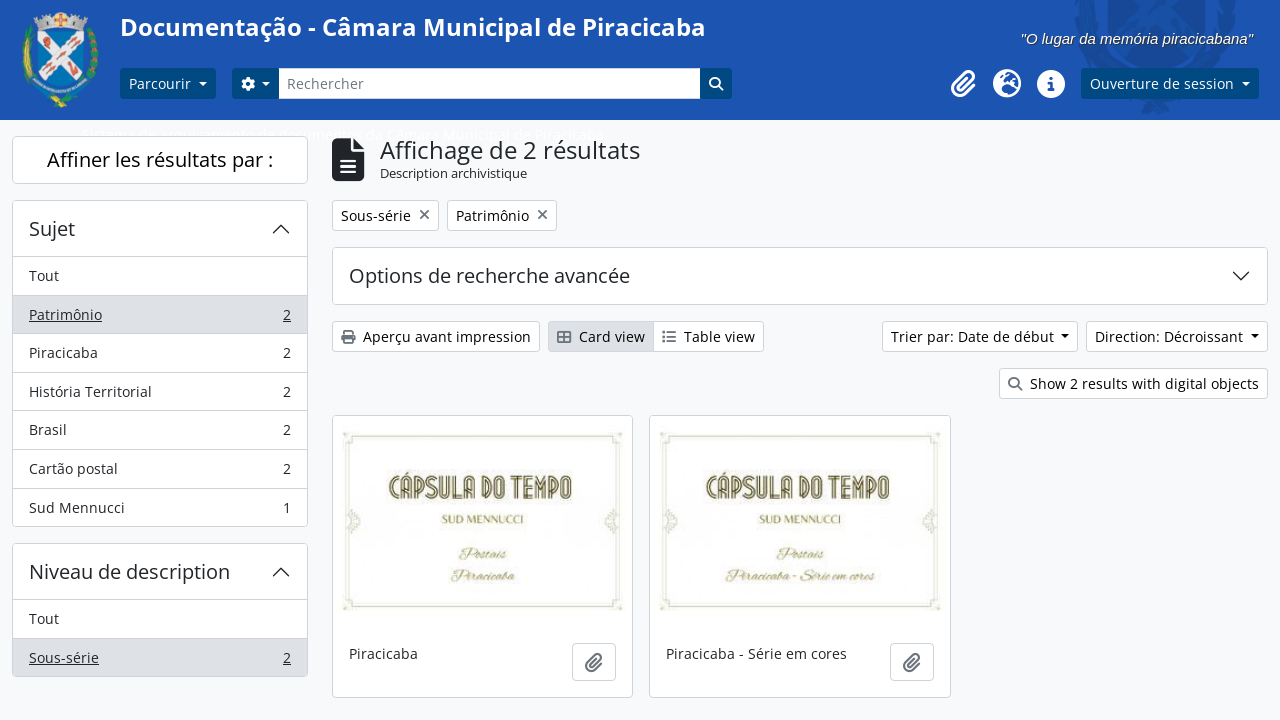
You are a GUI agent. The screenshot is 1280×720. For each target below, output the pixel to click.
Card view (601, 336)
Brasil (159, 434)
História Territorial (159, 396)
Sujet (52, 228)
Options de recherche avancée (489, 275)
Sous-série (159, 662)
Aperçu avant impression (436, 336)
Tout (44, 275)
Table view (708, 336)
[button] (963, 84)
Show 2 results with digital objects (1133, 383)
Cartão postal (159, 473)
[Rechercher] (489, 83)
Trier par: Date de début (974, 336)
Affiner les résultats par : (160, 159)
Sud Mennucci (159, 512)
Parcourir (162, 83)
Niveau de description (129, 571)
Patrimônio (159, 319)
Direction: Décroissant (1171, 336)
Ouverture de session (1164, 83)
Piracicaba (159, 357)
